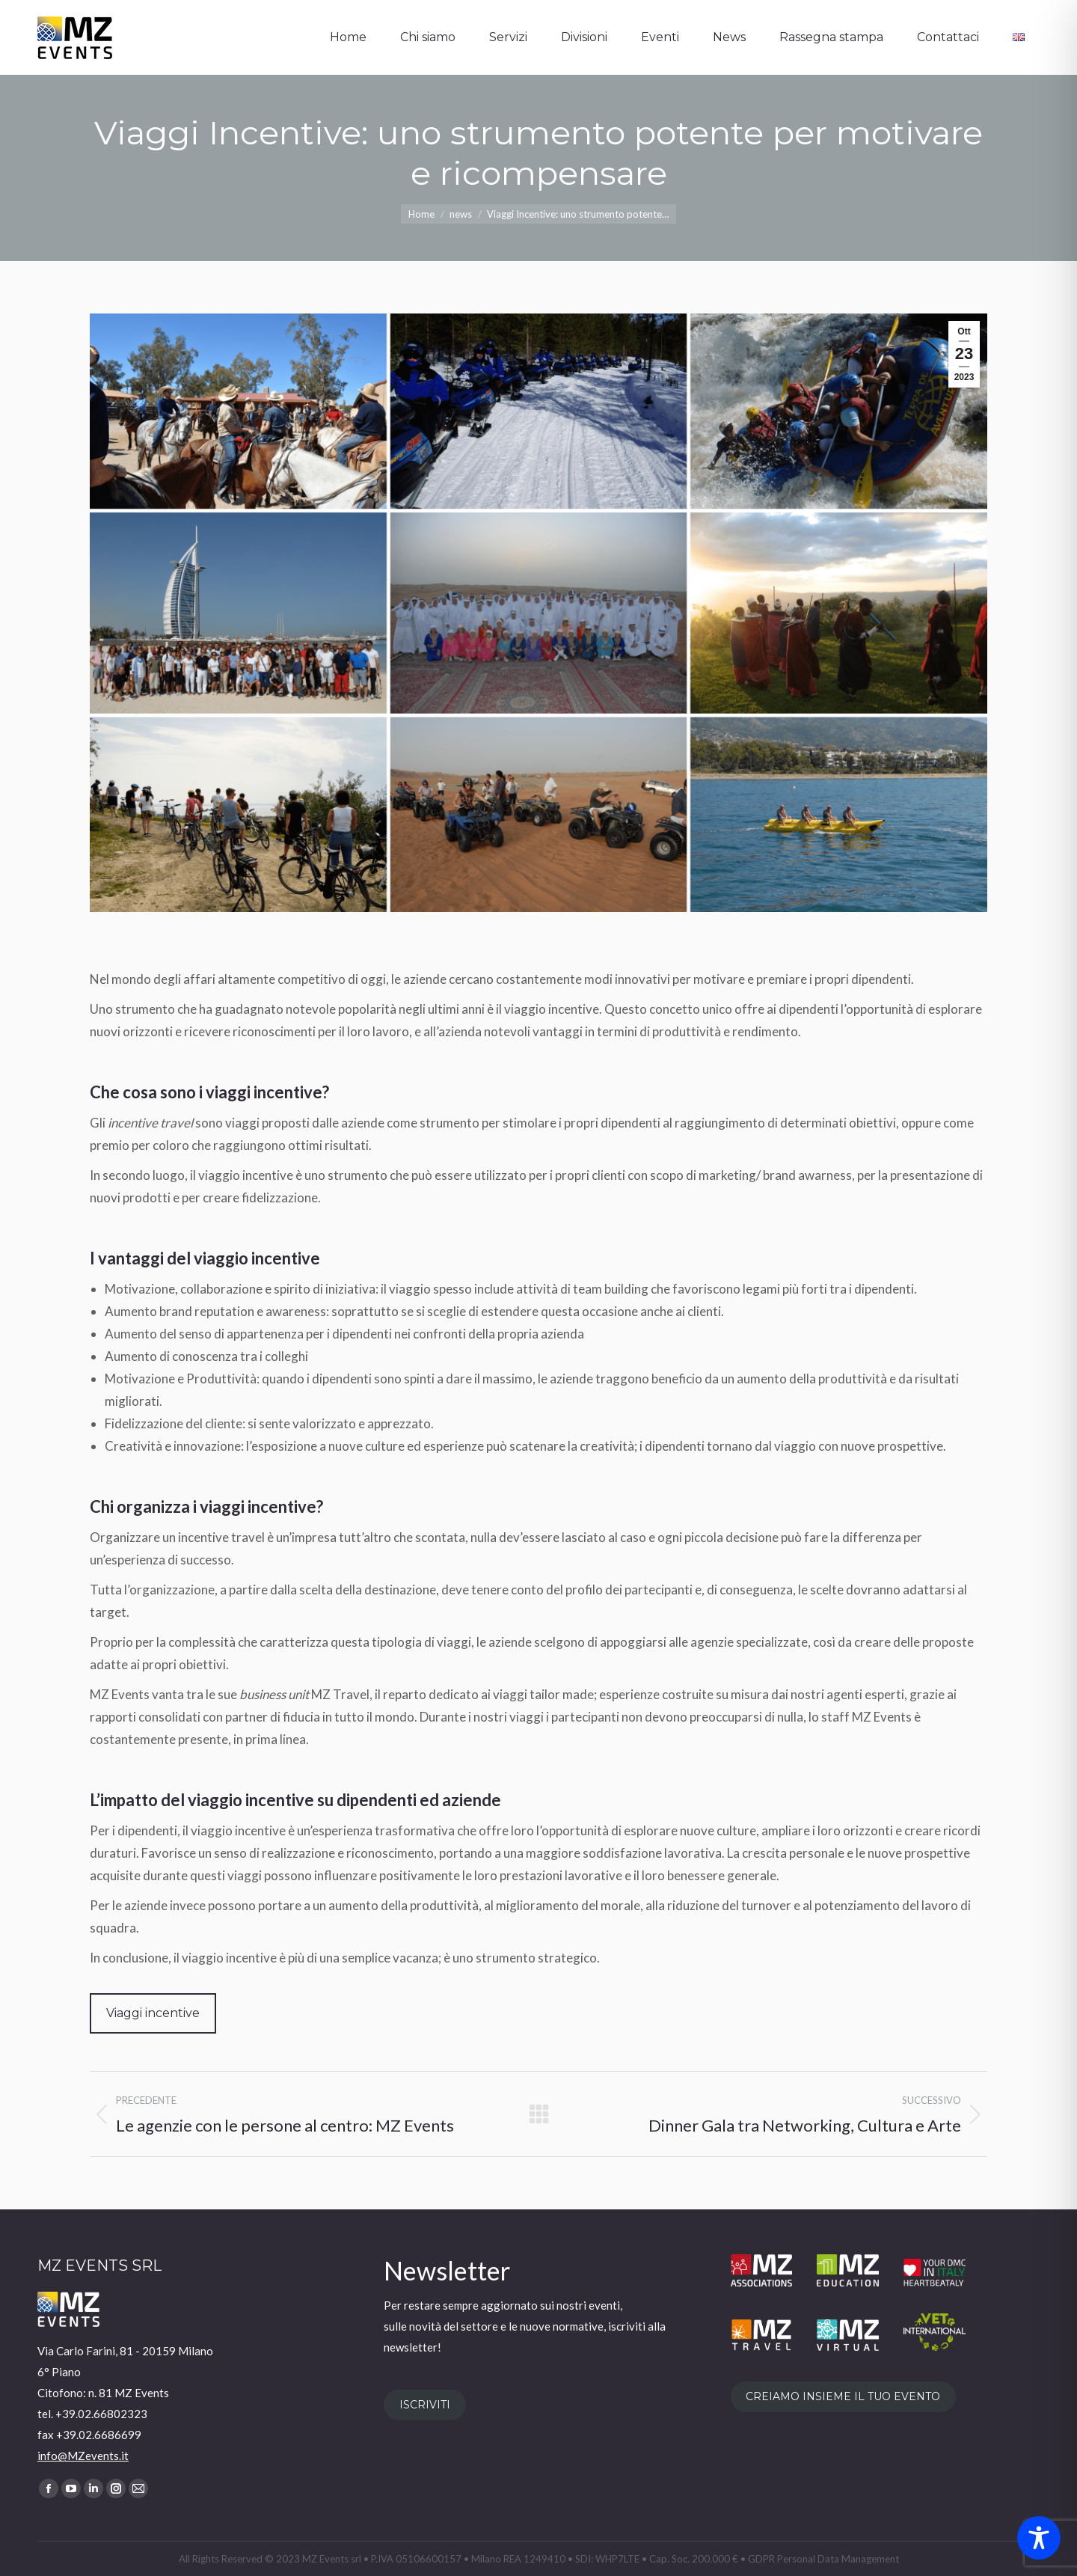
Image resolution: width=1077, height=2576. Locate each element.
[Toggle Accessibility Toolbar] (1039, 2538)
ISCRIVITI (424, 2404)
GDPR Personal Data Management (823, 2559)
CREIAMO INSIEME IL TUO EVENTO (843, 2396)
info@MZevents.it (83, 2455)
